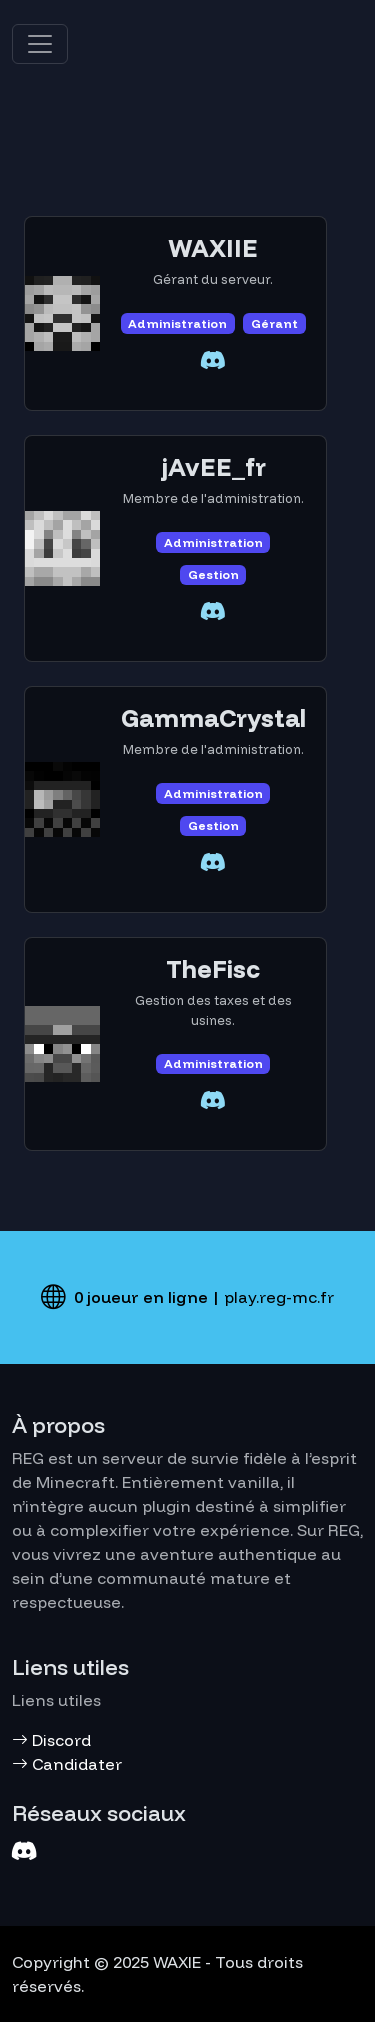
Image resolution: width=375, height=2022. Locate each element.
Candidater (67, 1764)
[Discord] (24, 1851)
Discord (51, 1740)
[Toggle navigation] (40, 44)
